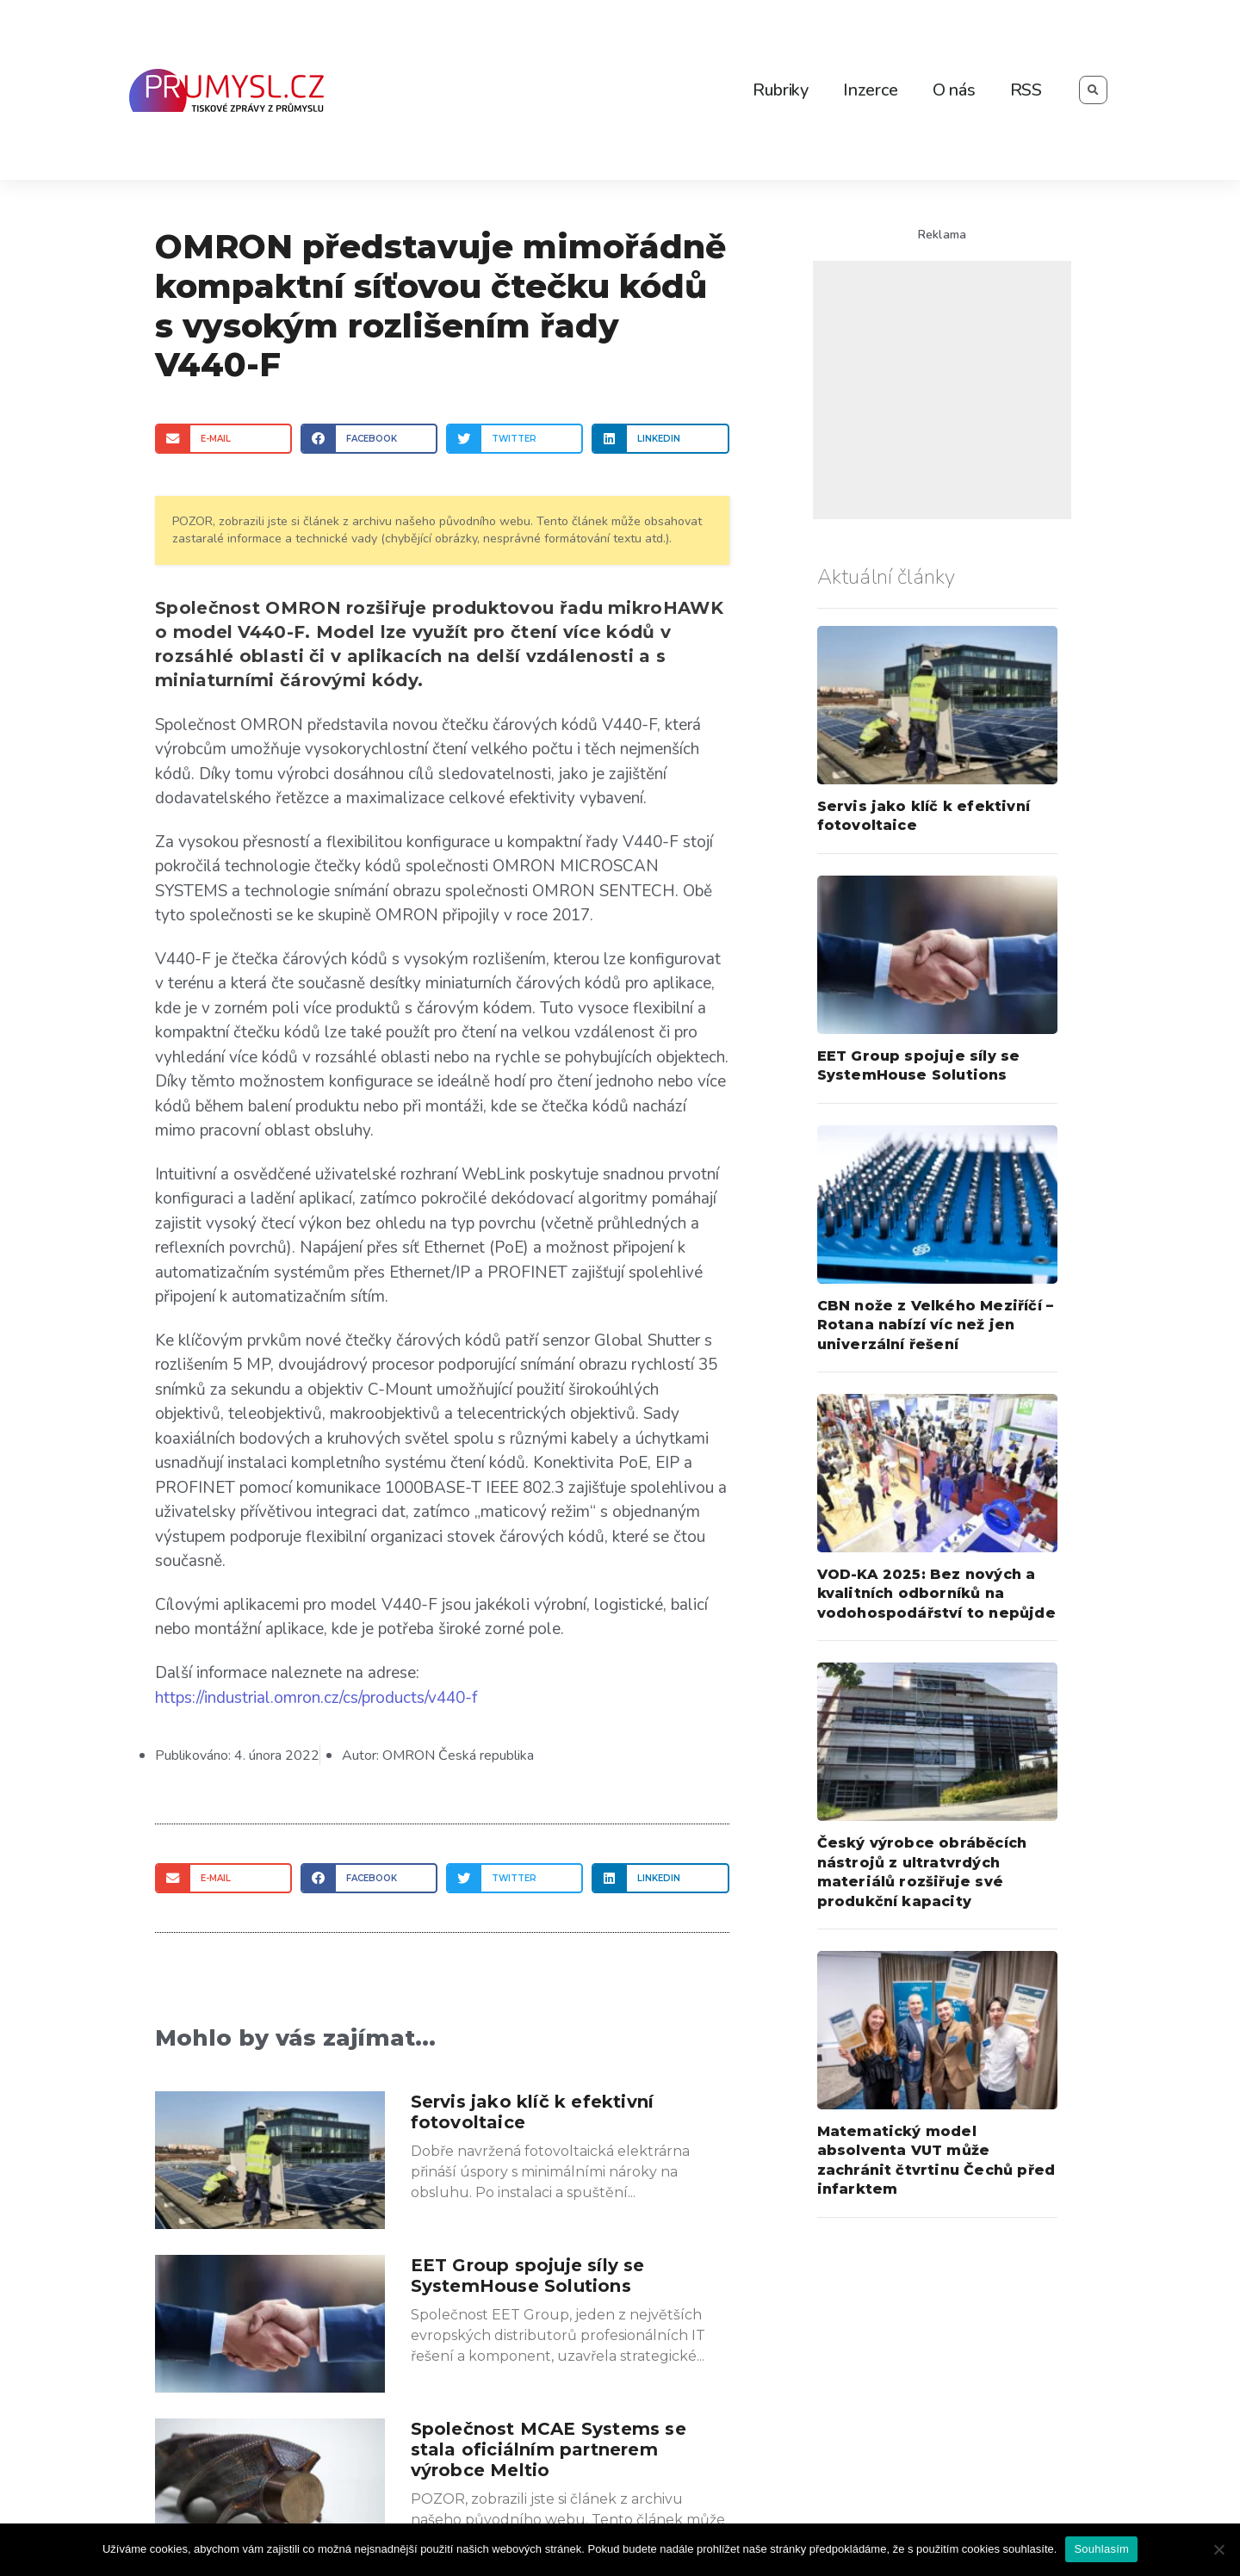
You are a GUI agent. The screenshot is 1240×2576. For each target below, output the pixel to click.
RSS (1026, 90)
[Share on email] (223, 439)
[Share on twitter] (514, 439)
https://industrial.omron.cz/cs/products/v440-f (316, 1697)
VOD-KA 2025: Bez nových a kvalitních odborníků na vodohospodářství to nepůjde (936, 1593)
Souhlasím (1101, 2548)
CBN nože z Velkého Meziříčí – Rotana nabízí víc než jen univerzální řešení (935, 1325)
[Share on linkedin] (660, 439)
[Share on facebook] (369, 439)
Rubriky (781, 90)
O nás (954, 90)
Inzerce (870, 90)
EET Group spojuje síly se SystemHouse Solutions (528, 2273)
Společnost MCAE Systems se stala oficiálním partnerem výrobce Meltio (548, 2448)
